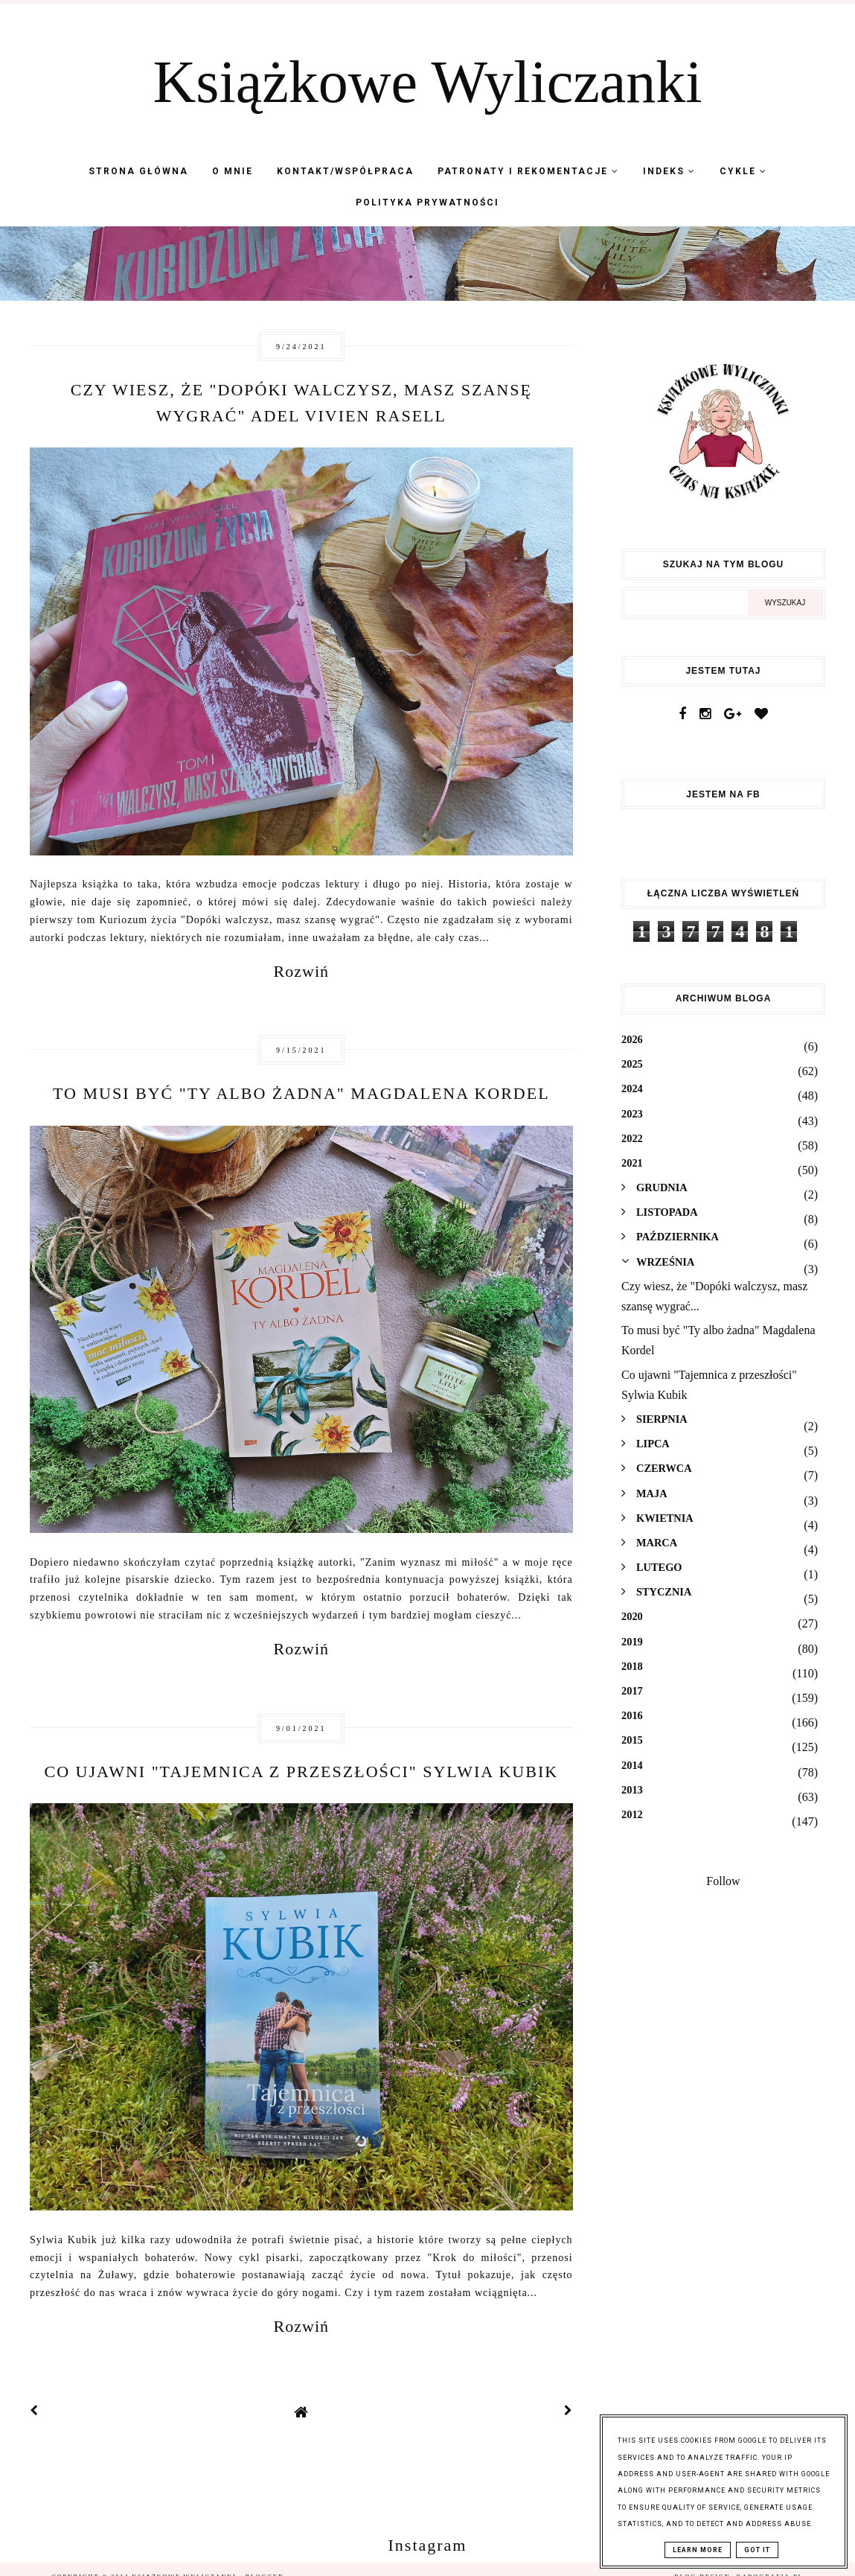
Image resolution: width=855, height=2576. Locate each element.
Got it (757, 2550)
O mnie (232, 171)
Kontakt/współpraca (345, 171)
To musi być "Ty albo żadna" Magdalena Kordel (301, 1093)
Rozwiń (301, 971)
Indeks (669, 171)
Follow (723, 1881)
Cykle (743, 171)
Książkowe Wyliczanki (427, 82)
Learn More (698, 2550)
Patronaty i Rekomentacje (528, 171)
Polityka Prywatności (427, 202)
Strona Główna (138, 171)
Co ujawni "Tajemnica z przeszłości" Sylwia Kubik (302, 1771)
